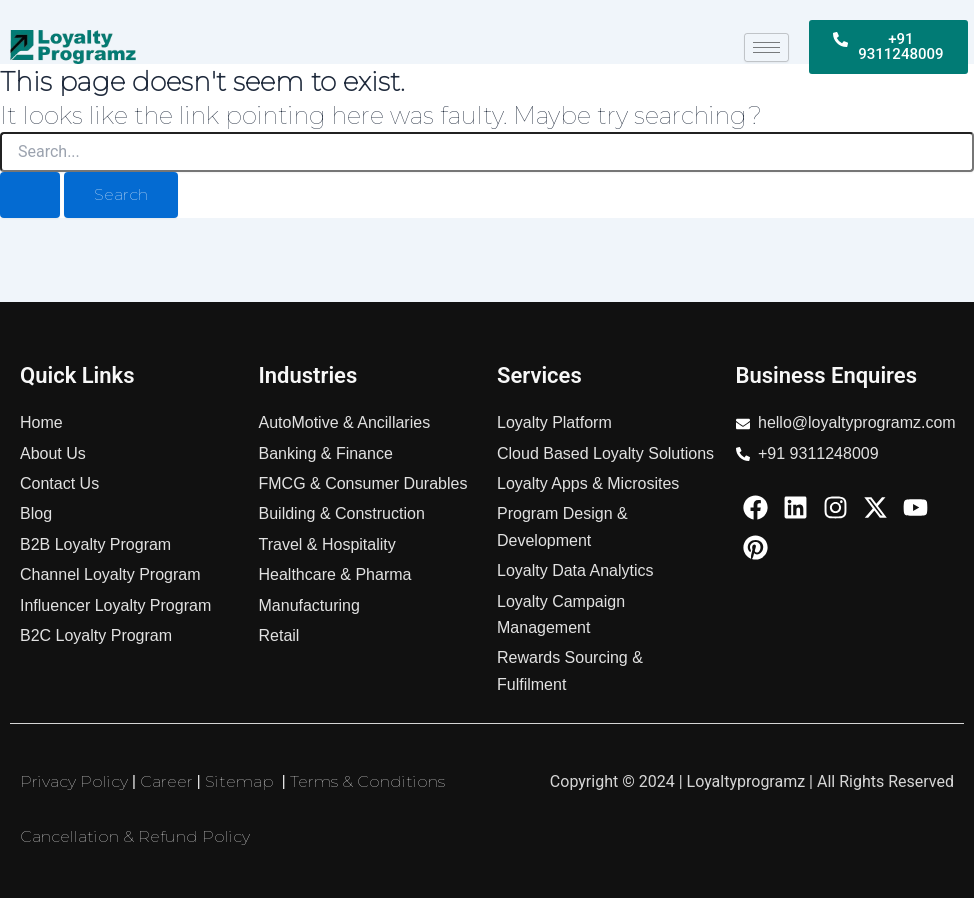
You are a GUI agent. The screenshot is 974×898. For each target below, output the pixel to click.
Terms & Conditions (367, 781)
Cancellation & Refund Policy (135, 836)
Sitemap (239, 781)
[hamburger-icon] (766, 47)
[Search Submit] (30, 195)
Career (166, 781)
